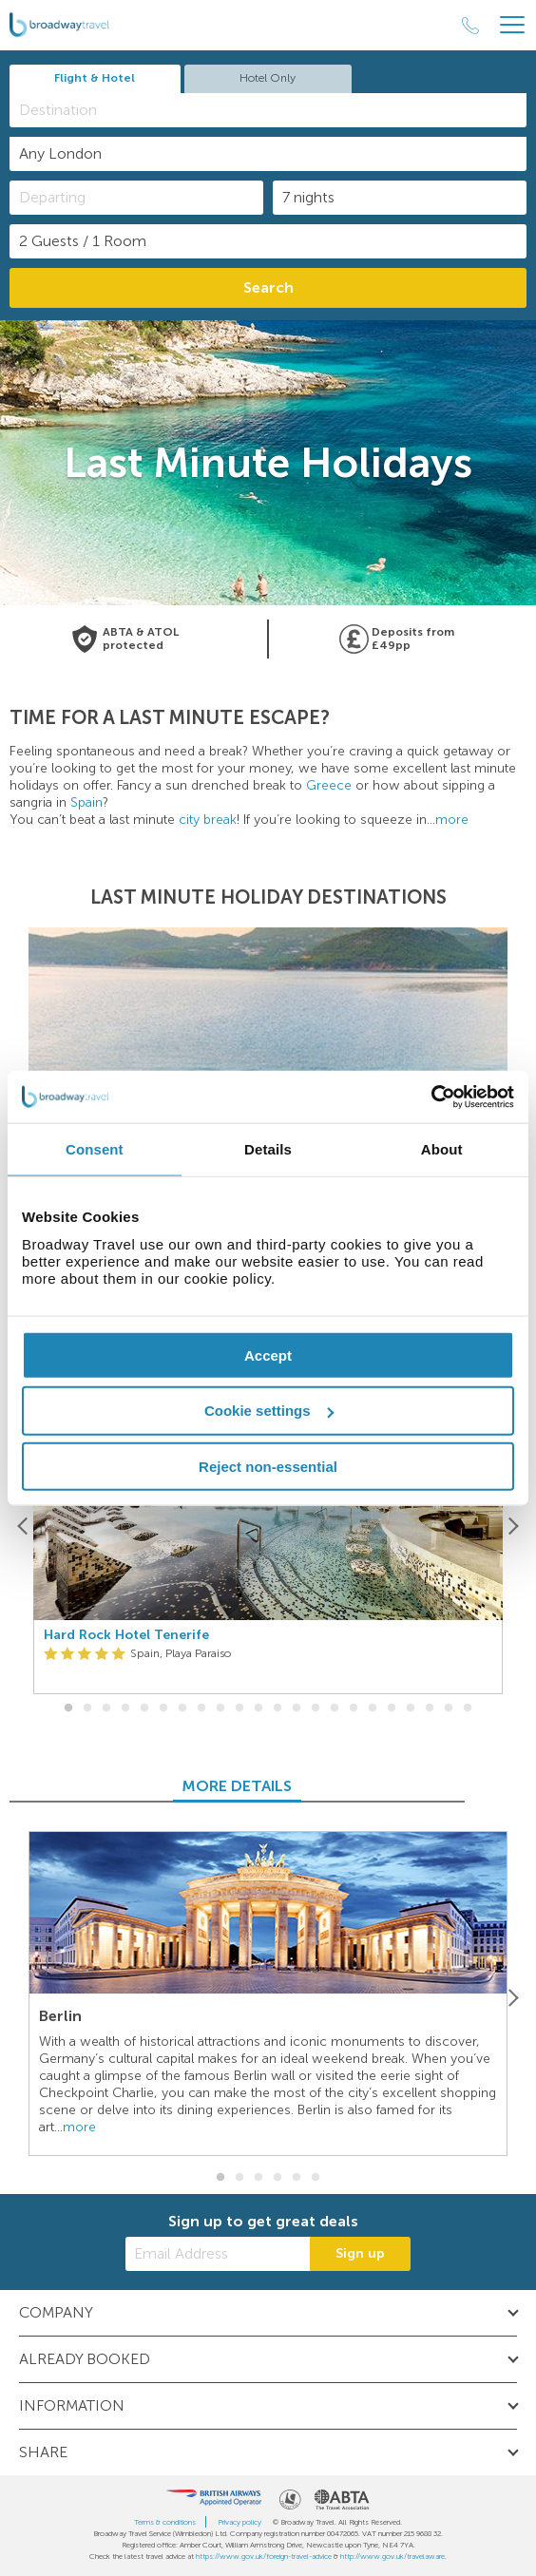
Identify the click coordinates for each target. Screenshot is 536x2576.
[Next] (513, 1525)
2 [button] (87, 1708)
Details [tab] (268, 1149)
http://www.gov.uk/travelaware (392, 2556)
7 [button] (182, 1708)
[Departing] (136, 198)
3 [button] (106, 1708)
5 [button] (144, 1708)
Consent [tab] (95, 1149)
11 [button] (258, 1708)
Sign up (360, 2253)
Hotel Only (267, 78)
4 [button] (125, 1708)
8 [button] (201, 1708)
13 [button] (296, 1708)
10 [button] (239, 1708)
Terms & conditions (165, 2522)
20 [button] (429, 1708)
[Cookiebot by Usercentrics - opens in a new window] (431, 1096)
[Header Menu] (512, 25)
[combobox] (268, 110)
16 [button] (353, 1708)
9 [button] (220, 1708)
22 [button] (467, 1708)
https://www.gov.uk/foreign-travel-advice (264, 2556)
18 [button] (391, 1708)
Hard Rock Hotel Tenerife (126, 1635)
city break (208, 819)
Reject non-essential (268, 1467)
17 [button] (372, 1708)
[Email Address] (217, 2254)
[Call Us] (470, 25)
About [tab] (442, 1149)
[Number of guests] (268, 241)
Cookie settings (269, 1410)
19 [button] (410, 1708)
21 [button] (448, 1708)
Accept (268, 1354)
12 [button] (277, 1708)
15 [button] (334, 1708)
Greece (329, 785)
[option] (268, 1525)
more (452, 819)
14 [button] (315, 1708)
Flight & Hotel (94, 78)
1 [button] (68, 1708)
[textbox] (277, 110)
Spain (86, 802)
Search (268, 287)
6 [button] (163, 1708)
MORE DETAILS (268, 1786)
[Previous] (23, 1525)
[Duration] (399, 198)
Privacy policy (239, 2522)
